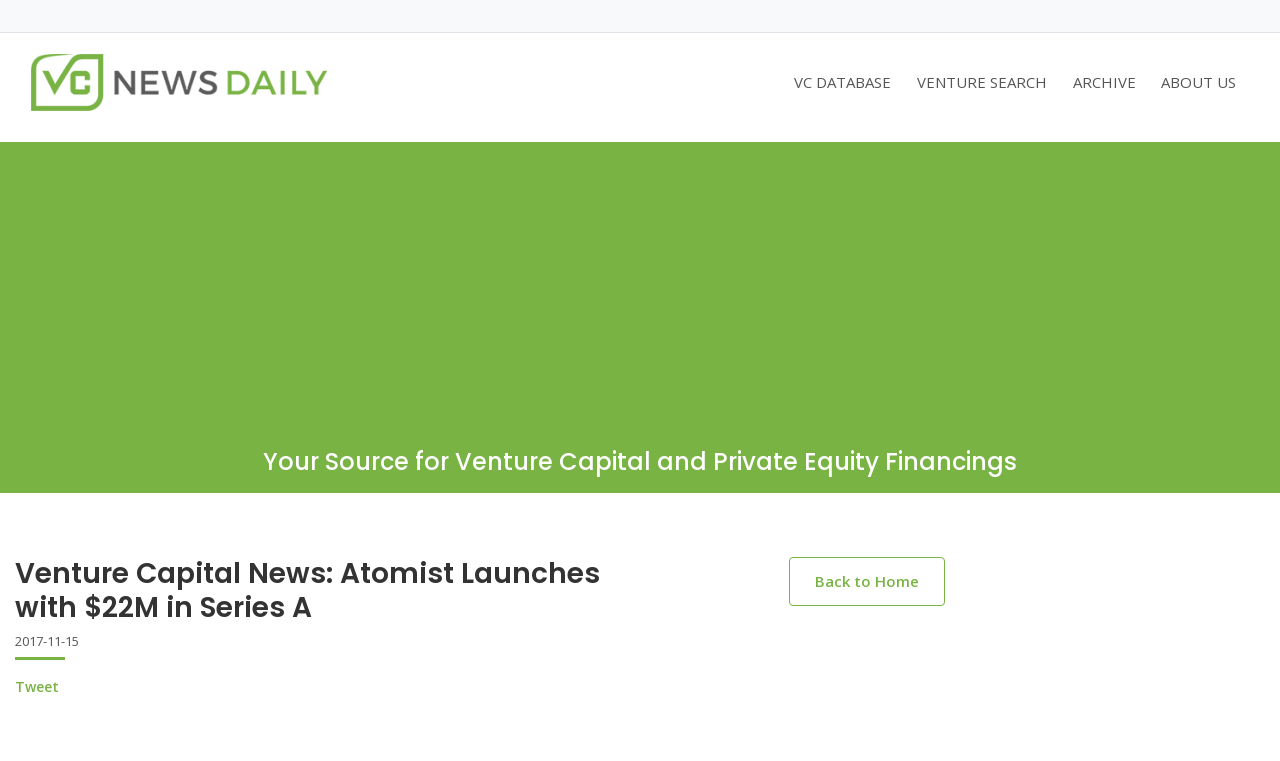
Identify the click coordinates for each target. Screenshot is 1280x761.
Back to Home (867, 581)
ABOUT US (1198, 82)
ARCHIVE (1104, 82)
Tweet (37, 686)
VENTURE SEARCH (982, 82)
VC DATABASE (842, 82)
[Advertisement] (640, 282)
